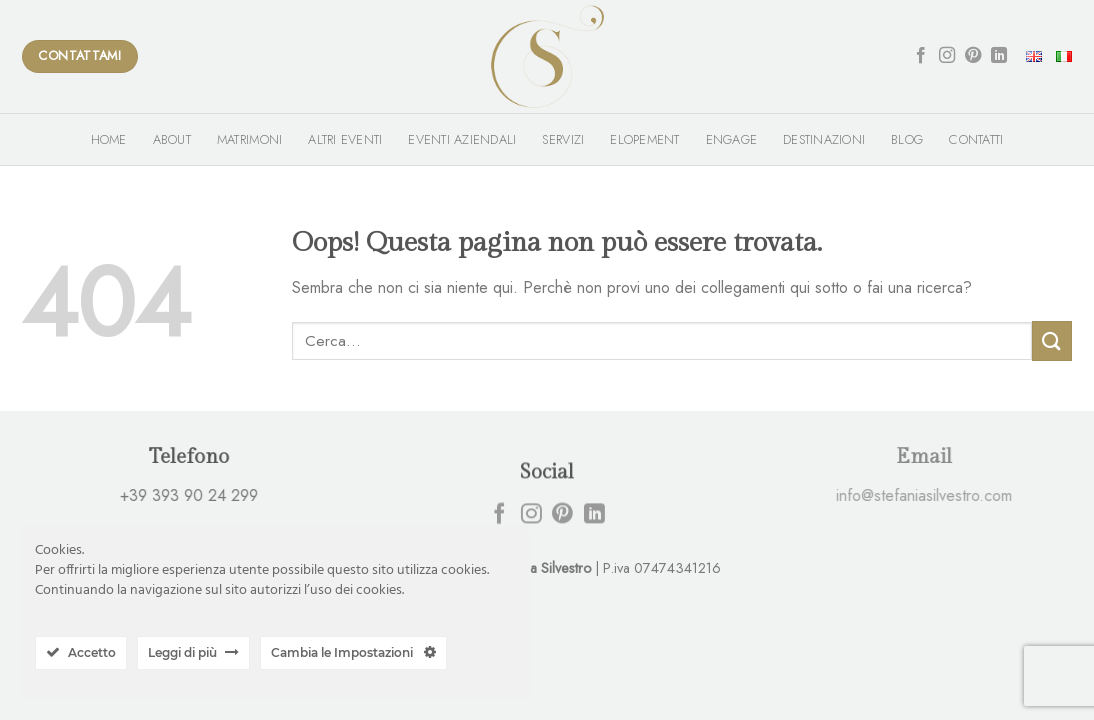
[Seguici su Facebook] (921, 56)
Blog (907, 139)
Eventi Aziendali (462, 139)
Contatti (976, 139)
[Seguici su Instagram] (947, 56)
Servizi (563, 139)
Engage (732, 139)
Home (109, 139)
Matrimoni (249, 139)
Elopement (644, 139)
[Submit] (1052, 340)
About (172, 139)
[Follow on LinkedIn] (999, 56)
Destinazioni (824, 139)
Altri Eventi (345, 139)
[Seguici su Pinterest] (973, 56)
